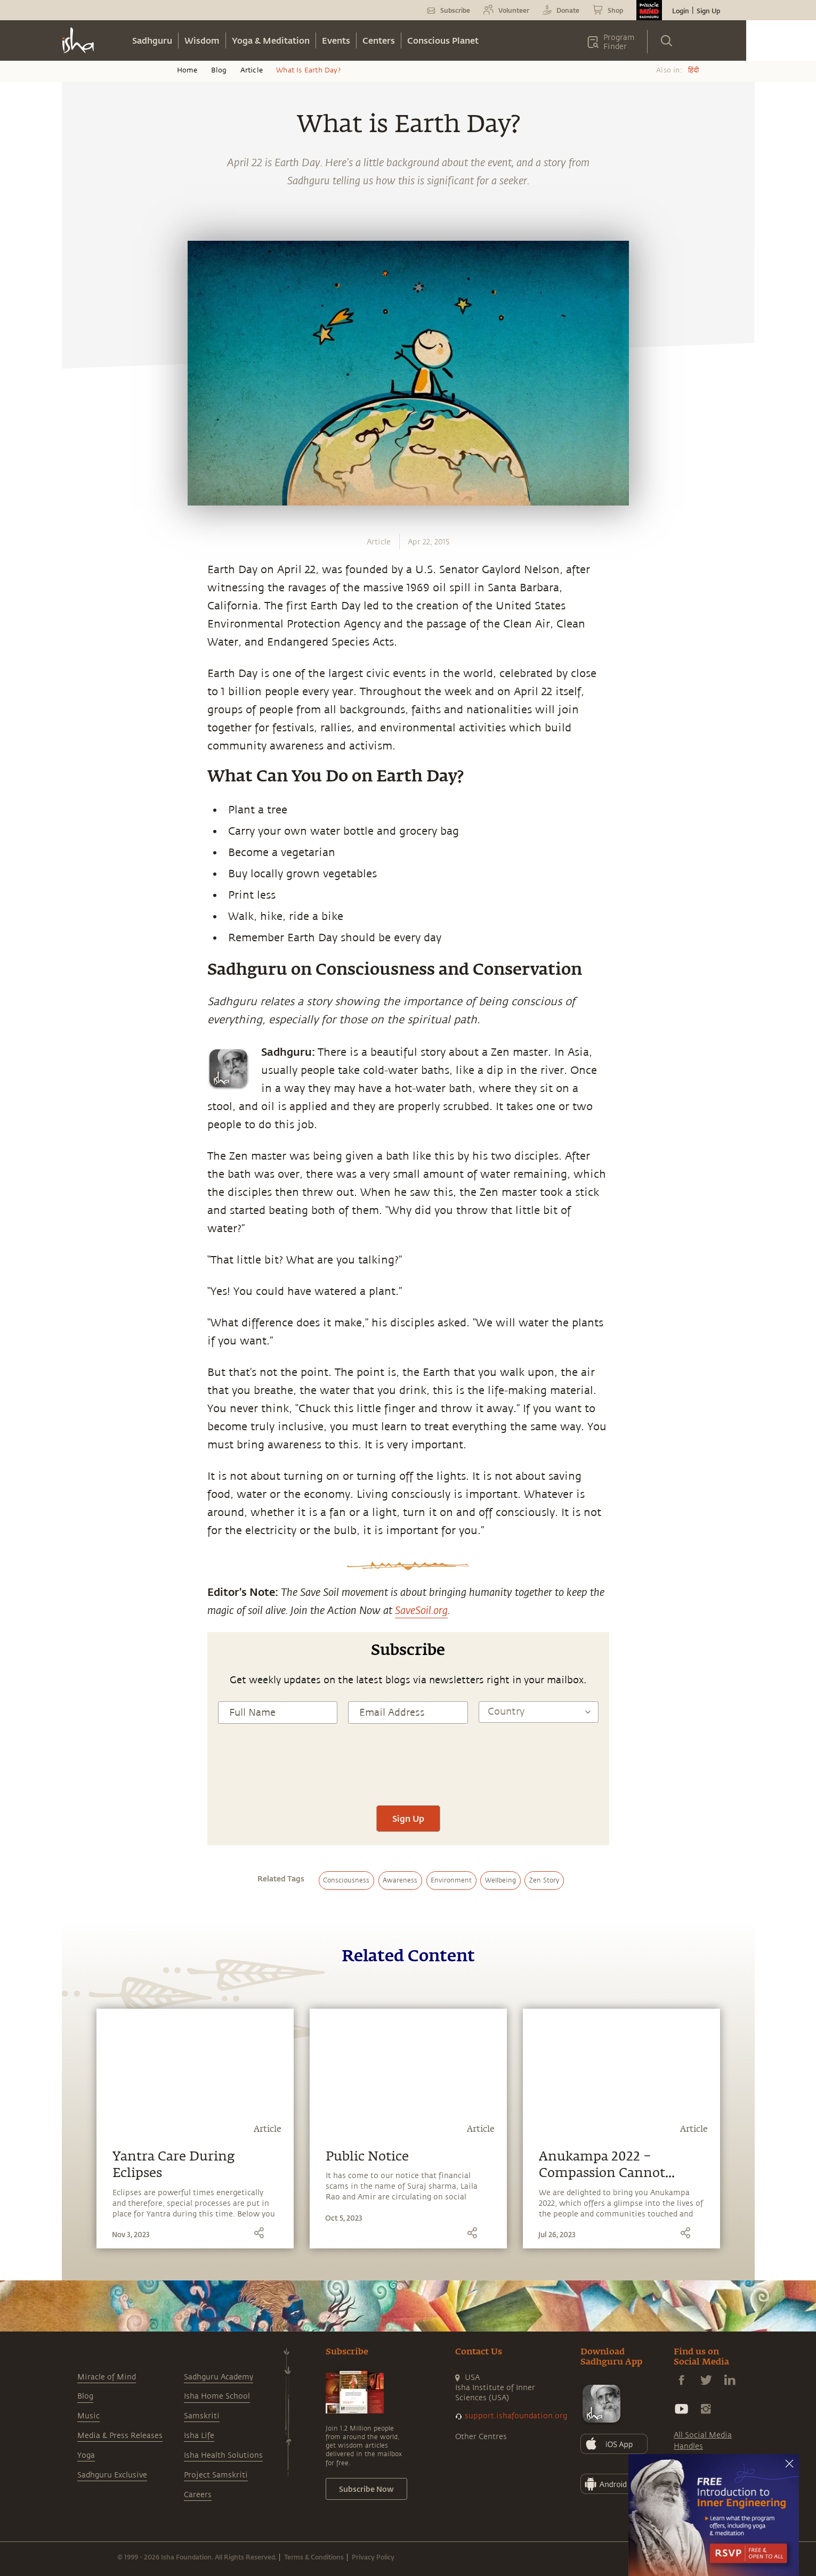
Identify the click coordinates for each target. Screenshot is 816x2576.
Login (680, 10)
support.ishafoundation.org (516, 2416)
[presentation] (408, 1774)
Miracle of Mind (106, 2377)
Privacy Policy (373, 2557)
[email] (81, 947)
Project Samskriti (216, 2475)
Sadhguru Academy (218, 2377)
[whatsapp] (84, 848)
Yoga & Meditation (271, 40)
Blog (219, 70)
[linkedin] (81, 922)
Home (187, 70)
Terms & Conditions (314, 2557)
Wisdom (202, 40)
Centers (378, 40)
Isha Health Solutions (223, 2455)
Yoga (86, 2455)
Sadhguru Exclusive (112, 2475)
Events (336, 40)
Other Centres (481, 2437)
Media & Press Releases (120, 2436)
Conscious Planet (443, 40)
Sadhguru (152, 40)
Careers (198, 2495)
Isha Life (199, 2436)
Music (88, 2416)
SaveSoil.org (421, 1610)
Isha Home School (217, 2396)
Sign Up (708, 10)
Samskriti (202, 2416)
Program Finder (619, 42)
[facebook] (82, 873)
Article (251, 70)
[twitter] (81, 898)
